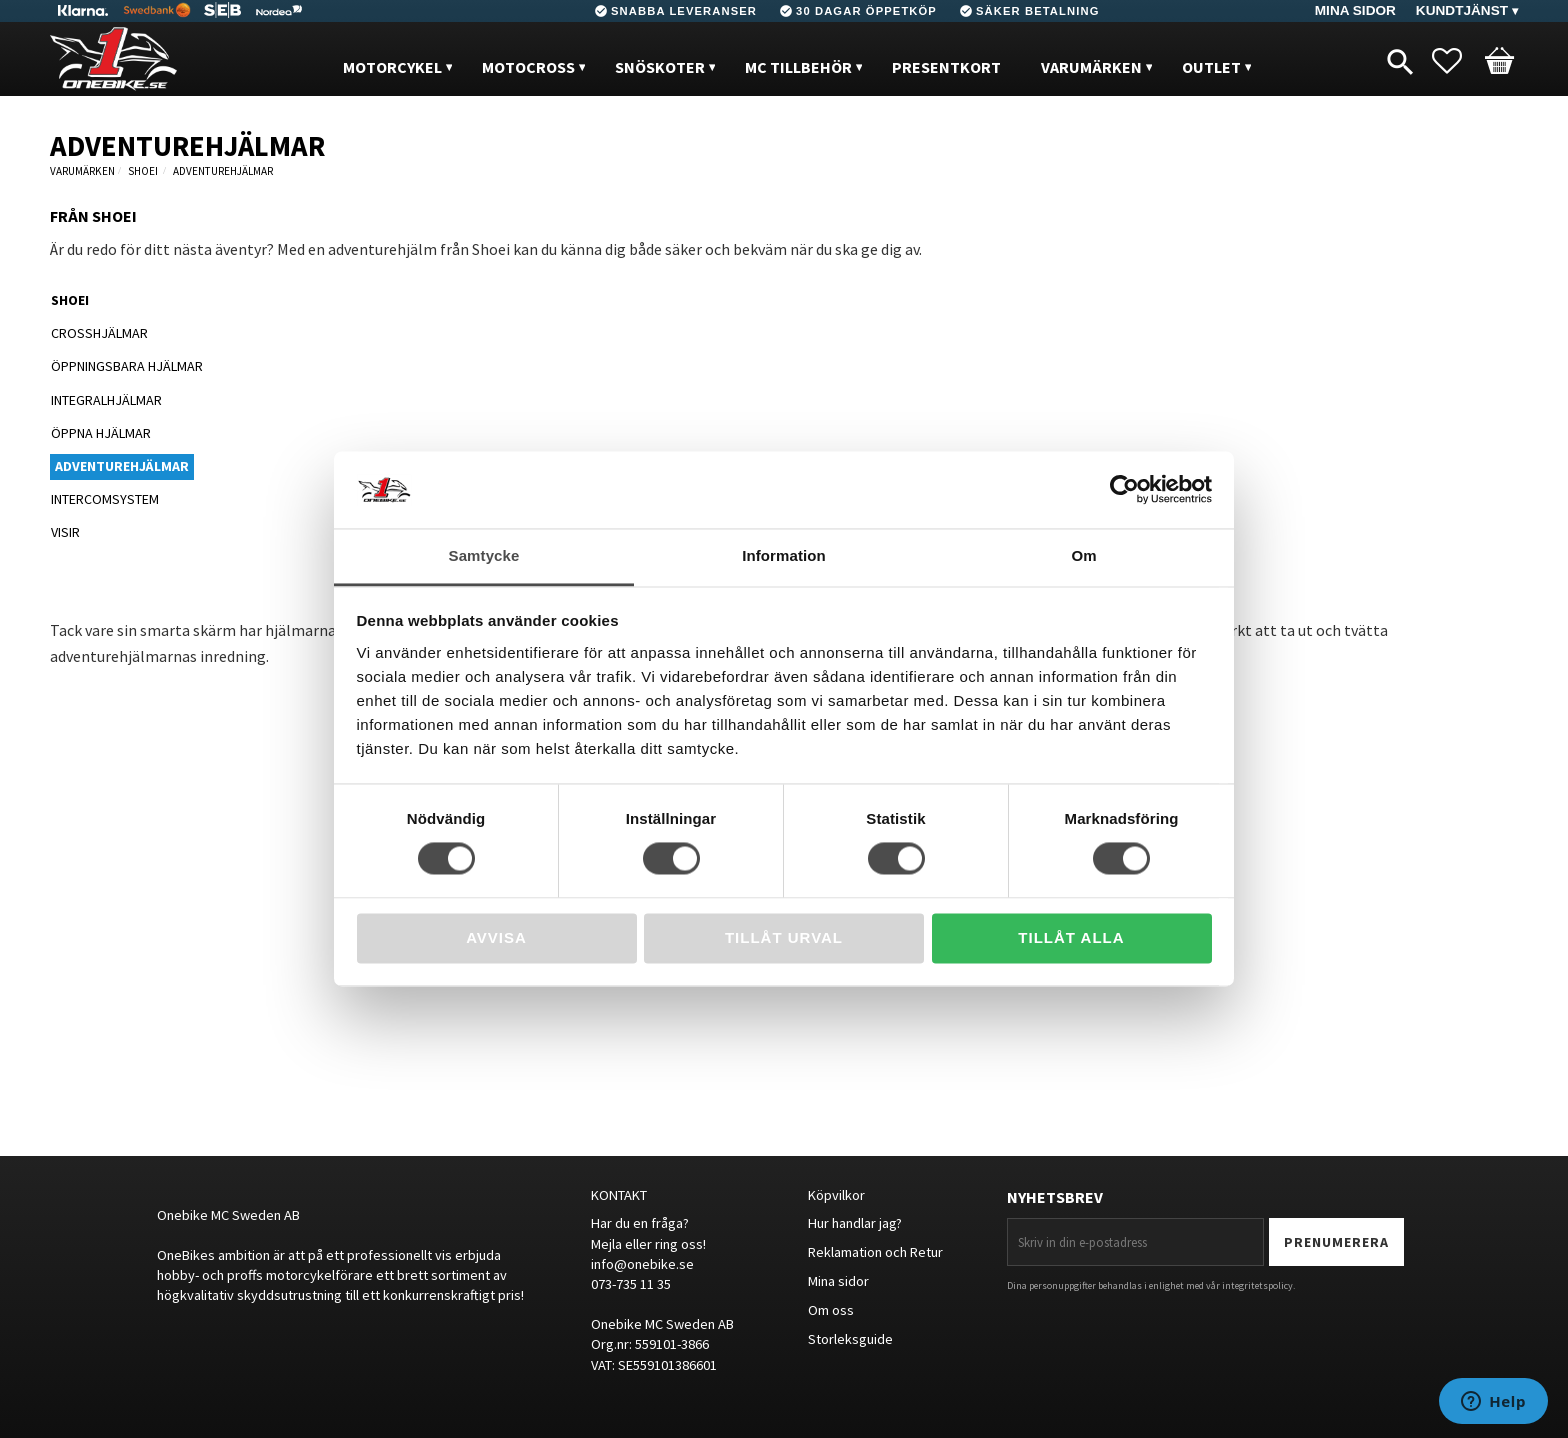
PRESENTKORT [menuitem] (946, 67)
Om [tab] (1083, 555)
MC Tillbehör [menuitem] (798, 67)
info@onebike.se (642, 1264)
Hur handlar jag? (855, 1223)
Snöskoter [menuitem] (660, 67)
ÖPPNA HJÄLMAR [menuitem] (101, 433)
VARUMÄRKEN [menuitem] (1091, 67)
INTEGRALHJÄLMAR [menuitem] (106, 400)
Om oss (831, 1310)
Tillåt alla (1071, 937)
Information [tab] (784, 555)
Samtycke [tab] (484, 555)
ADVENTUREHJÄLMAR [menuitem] (122, 466)
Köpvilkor (836, 1195)
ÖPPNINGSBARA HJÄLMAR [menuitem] (127, 366)
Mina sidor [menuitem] (1355, 10)
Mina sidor (838, 1281)
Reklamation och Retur (875, 1252)
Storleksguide (850, 1339)
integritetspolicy (1257, 1285)
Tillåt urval (784, 937)
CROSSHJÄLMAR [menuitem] (99, 333)
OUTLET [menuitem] (1211, 67)
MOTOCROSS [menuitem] (528, 67)
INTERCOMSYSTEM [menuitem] (105, 499)
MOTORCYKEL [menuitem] (392, 67)
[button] (1457, 61)
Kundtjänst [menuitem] (1462, 10)
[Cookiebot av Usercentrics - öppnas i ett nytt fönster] (1124, 490)
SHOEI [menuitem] (70, 300)
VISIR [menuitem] (65, 532)
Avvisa (496, 937)
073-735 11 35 (631, 1284)
